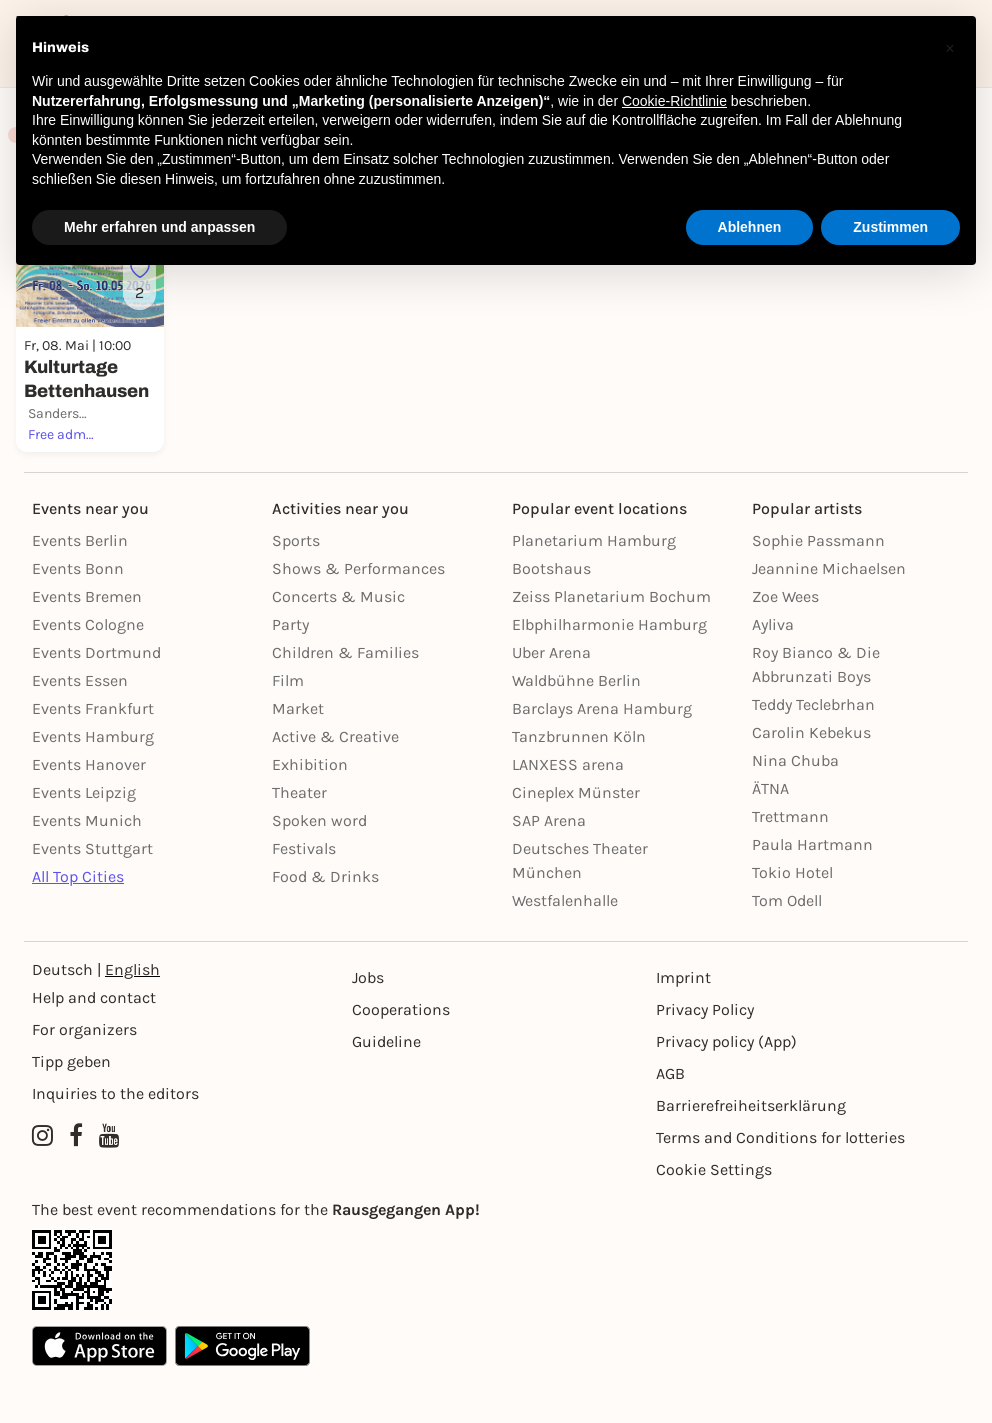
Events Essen (80, 725)
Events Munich (87, 865)
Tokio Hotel (792, 917)
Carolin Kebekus (811, 777)
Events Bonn (78, 613)
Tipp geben (71, 1106)
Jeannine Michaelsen (829, 613)
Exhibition (310, 809)
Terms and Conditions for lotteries (780, 1182)
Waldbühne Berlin (576, 725)
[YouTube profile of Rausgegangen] (109, 1181)
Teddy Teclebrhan (813, 749)
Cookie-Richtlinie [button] (674, 101)
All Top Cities (78, 921)
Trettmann (790, 861)
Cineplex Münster (576, 837)
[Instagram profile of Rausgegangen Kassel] (42, 1181)
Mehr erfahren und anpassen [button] (159, 227)
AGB (670, 1118)
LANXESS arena (568, 809)
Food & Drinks (325, 921)
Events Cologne (88, 669)
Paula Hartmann (812, 889)
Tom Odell (787, 945)
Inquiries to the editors (115, 1138)
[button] (950, 48)
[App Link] (496, 1315)
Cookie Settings (714, 1214)
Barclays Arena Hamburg (602, 753)
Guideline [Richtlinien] (386, 1086)
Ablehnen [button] (750, 227)
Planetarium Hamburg (594, 585)
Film (288, 725)
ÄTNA (770, 833)
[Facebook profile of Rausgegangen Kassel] (76, 1181)
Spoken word (319, 865)
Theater (299, 837)
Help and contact (94, 1042)
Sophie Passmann (818, 585)
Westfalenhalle (565, 945)
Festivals (304, 893)
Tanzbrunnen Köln (579, 781)
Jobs (368, 1022)
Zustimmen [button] (890, 227)
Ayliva (773, 669)
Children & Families (345, 697)
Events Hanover (89, 809)
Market (298, 753)
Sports (296, 585)
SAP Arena (549, 865)
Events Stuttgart (92, 893)
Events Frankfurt (93, 753)
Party (290, 669)
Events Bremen (87, 641)
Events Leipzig (84, 837)
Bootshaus (551, 613)
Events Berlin (80, 585)
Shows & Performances (358, 613)
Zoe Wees (785, 641)
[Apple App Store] (99, 1391)
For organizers (84, 1074)
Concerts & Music (338, 641)
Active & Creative (335, 781)
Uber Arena (551, 697)
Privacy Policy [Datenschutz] (705, 1054)
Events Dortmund (96, 697)
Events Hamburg (93, 781)
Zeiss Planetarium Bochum (611, 641)
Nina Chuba (795, 805)
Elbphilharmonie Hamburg (609, 669)
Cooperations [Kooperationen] (401, 1054)
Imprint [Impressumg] (683, 1022)
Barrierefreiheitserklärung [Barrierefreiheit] (751, 1150)
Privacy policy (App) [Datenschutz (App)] (726, 1086)
